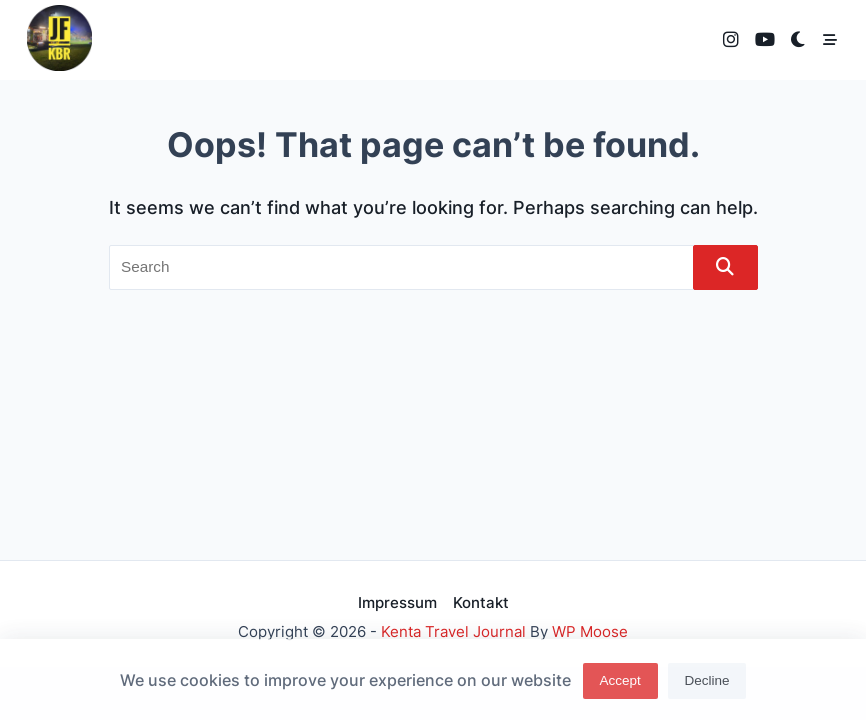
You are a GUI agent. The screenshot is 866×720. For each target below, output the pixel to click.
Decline (707, 684)
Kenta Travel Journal (453, 631)
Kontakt (481, 602)
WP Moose (590, 631)
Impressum (397, 602)
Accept (619, 684)
